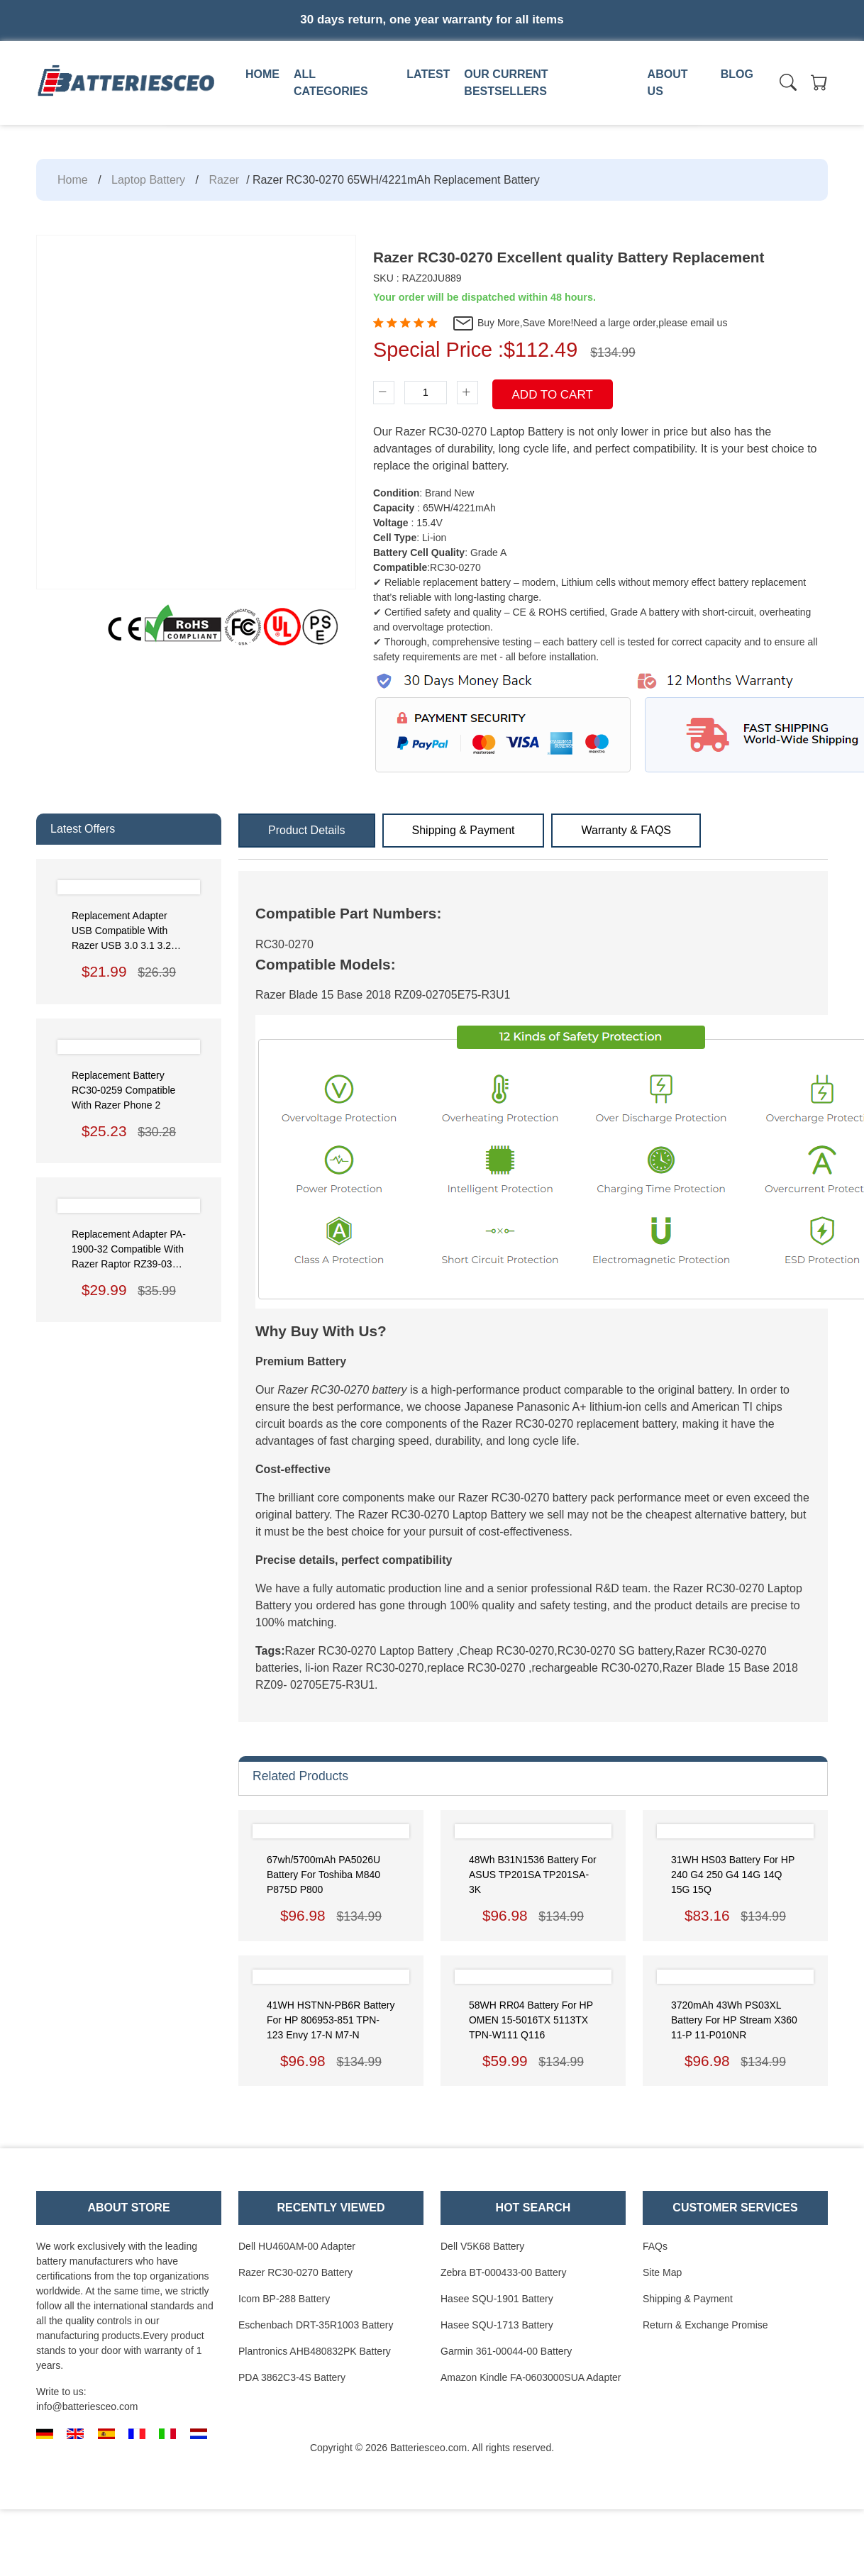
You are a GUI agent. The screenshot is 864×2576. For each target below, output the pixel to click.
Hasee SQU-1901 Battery (497, 2298)
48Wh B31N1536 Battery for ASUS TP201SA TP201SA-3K (533, 1874)
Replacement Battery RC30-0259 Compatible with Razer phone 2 (123, 1090)
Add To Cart (552, 394)
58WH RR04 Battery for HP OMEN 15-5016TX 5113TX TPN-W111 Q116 (531, 2020)
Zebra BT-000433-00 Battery (503, 2272)
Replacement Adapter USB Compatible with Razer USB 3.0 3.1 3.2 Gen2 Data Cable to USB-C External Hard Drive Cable (121, 931)
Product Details (306, 830)
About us (668, 82)
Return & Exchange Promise (705, 2325)
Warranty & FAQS (626, 830)
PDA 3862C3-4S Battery (291, 2377)
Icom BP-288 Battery (284, 2298)
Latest (428, 74)
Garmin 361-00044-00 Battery (506, 2351)
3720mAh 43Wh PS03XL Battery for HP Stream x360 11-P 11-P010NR (734, 2020)
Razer (224, 180)
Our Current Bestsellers (506, 82)
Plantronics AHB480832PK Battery (314, 2351)
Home (262, 74)
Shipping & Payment (463, 830)
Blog (737, 74)
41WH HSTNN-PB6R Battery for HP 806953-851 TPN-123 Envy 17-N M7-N (330, 2020)
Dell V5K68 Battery (482, 2246)
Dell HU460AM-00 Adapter (296, 2246)
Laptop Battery (148, 180)
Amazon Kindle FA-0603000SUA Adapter (531, 2377)
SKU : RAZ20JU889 (417, 278)
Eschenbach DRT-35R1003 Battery (315, 2325)
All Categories (331, 82)
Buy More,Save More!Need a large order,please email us (589, 323)
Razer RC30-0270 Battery (295, 2272)
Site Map (662, 2272)
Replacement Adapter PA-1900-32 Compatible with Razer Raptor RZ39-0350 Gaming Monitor (129, 1250)
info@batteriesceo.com (87, 2406)
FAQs (655, 2246)
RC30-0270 (284, 944)
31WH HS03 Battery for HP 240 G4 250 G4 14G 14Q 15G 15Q (732, 1874)
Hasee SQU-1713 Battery (497, 2325)
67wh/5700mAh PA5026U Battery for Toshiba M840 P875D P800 (323, 1874)
